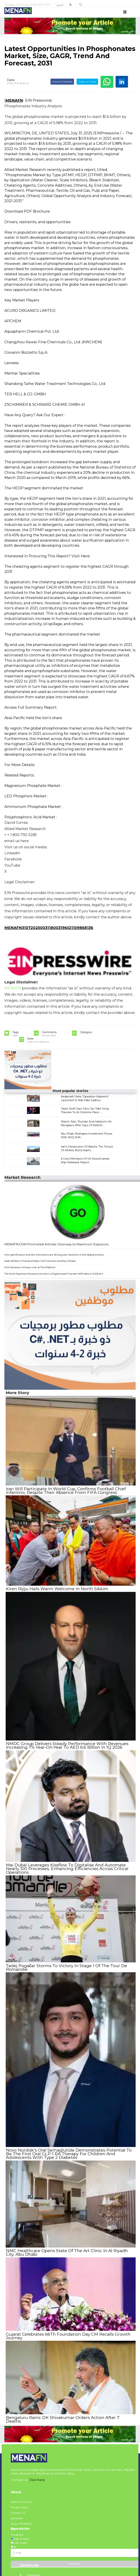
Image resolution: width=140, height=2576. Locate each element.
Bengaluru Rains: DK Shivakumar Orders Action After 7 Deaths (62, 2424)
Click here (37, 2485)
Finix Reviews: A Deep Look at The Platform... (30, 1274)
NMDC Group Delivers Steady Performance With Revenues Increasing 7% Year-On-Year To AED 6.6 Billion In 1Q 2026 (67, 1751)
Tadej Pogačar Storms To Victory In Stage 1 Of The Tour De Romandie (66, 1973)
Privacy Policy (19, 2512)
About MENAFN (21, 2529)
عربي (60, 5)
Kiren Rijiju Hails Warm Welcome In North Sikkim (57, 1595)
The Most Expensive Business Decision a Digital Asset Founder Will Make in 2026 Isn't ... (54, 1280)
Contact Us (18, 2518)
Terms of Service (21, 2507)
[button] (70, 5)
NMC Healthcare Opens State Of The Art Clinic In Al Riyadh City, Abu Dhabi (67, 2258)
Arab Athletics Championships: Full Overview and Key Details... (40, 1267)
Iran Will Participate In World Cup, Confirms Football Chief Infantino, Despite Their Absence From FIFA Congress (66, 1497)
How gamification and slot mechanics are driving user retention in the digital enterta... (54, 1261)
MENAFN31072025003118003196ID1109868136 (48, 934)
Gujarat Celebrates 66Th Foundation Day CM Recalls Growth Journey (68, 2341)
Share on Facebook (62, 88)
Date (11, 86)
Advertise (17, 2523)
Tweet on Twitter (87, 88)
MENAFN (14, 107)
